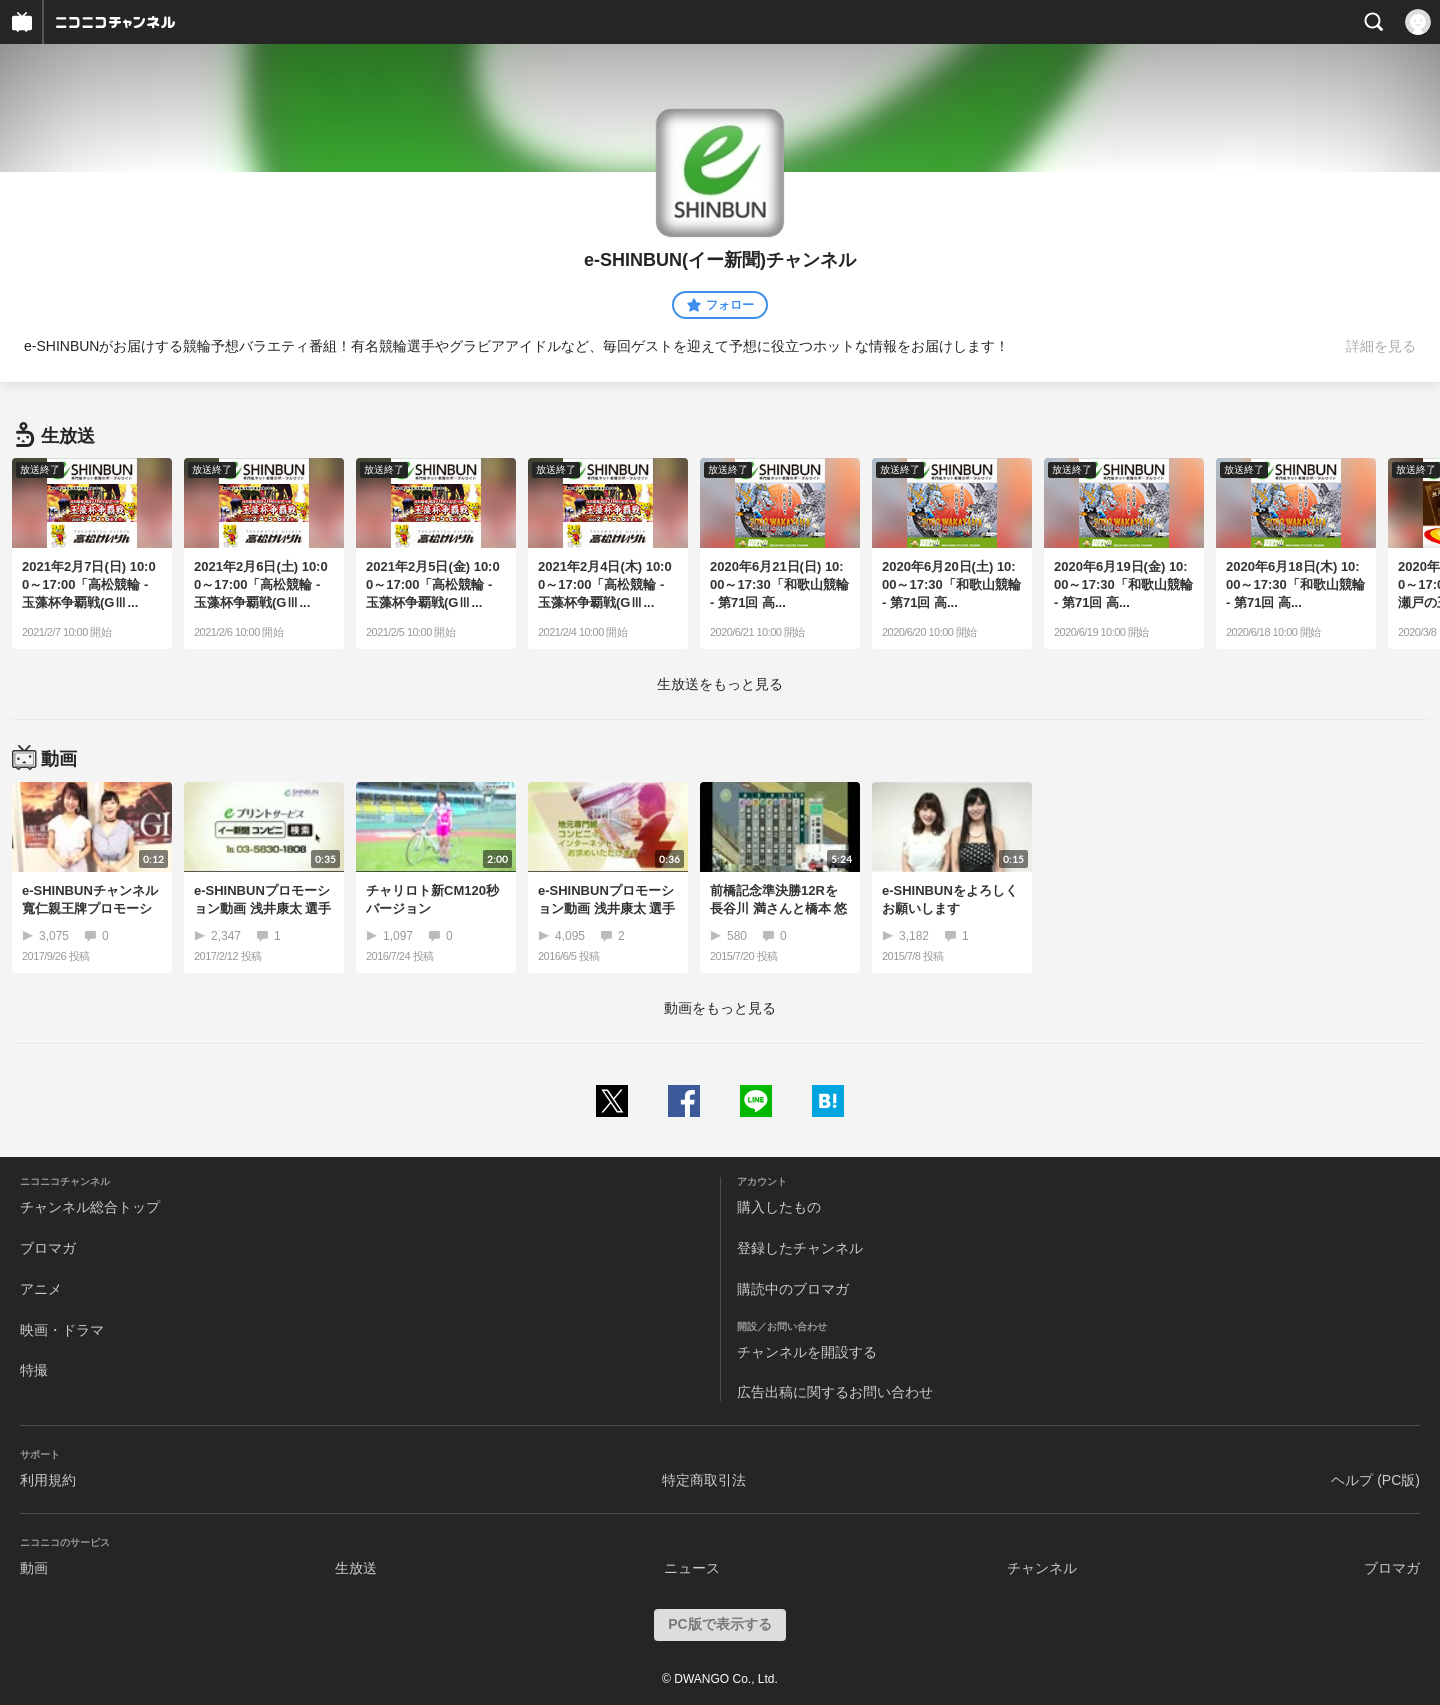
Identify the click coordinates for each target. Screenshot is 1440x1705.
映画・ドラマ (62, 1330)
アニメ (41, 1289)
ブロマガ (48, 1248)
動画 (34, 1568)
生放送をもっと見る (720, 684)
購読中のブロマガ (793, 1289)
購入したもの (779, 1207)
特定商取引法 (704, 1480)
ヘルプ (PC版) (1375, 1480)
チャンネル (1042, 1568)
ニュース (692, 1568)
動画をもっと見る (720, 1008)
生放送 (356, 1568)
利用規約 (48, 1480)
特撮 (34, 1370)
